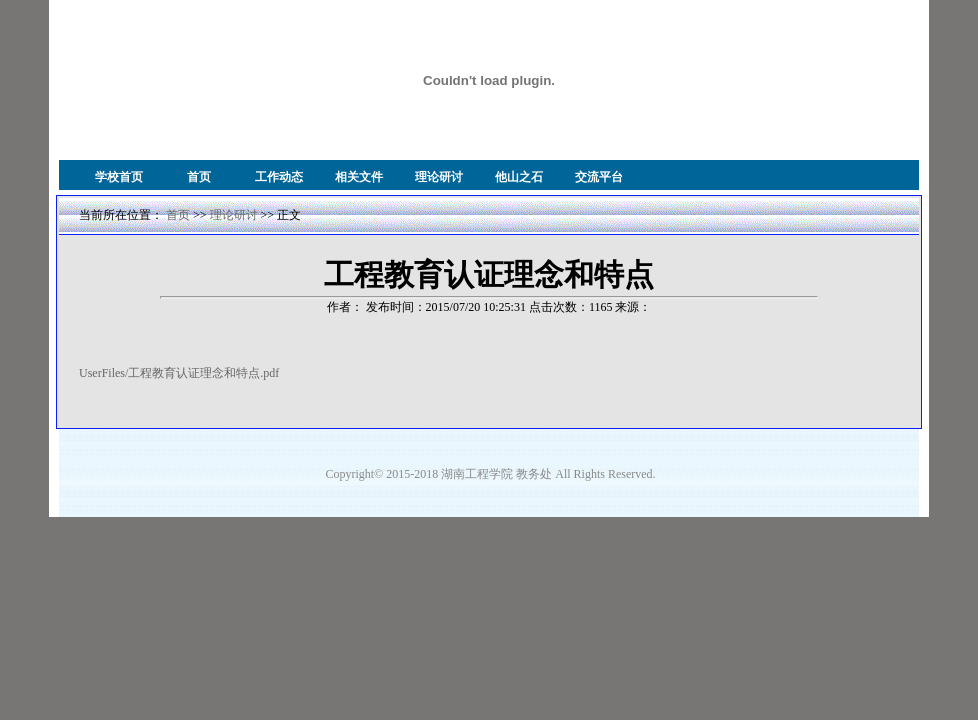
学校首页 (119, 177)
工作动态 (279, 177)
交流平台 (599, 177)
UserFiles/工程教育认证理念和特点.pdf (179, 373)
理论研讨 (439, 177)
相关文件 (359, 177)
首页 (199, 177)
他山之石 (519, 177)
